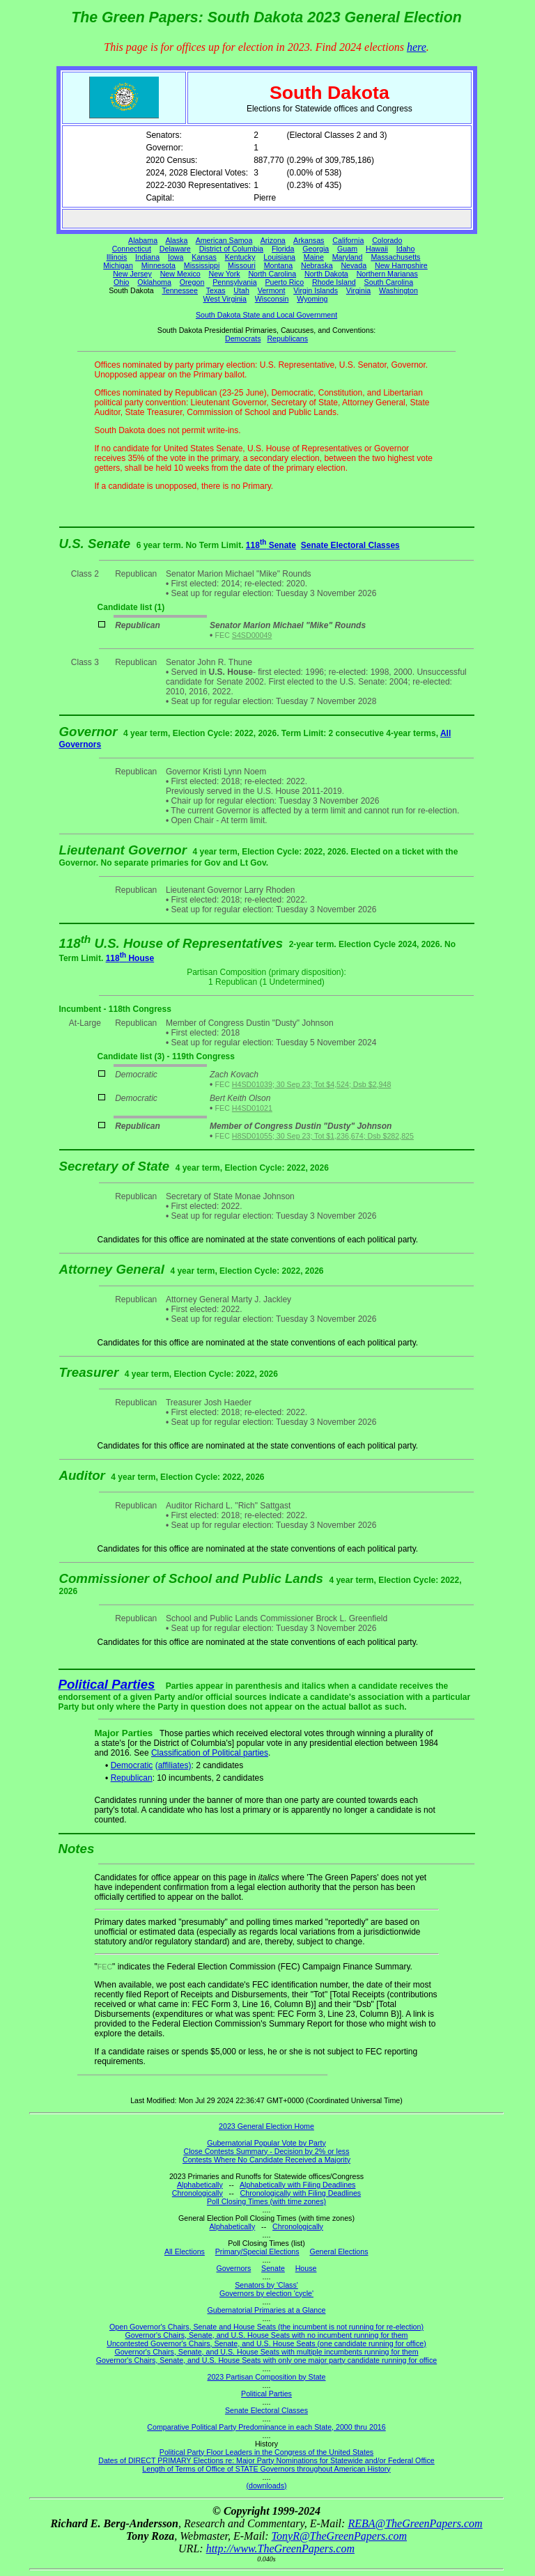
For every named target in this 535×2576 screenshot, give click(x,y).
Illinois (117, 257)
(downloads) (266, 2485)
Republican (132, 1778)
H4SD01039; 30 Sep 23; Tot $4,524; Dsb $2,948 (311, 1084)
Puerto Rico (284, 282)
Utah (241, 290)
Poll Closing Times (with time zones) (266, 2201)
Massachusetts (395, 257)
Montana (278, 265)
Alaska (176, 240)
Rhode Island (334, 282)
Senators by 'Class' (266, 2285)
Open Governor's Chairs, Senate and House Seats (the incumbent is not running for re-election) (266, 2327)
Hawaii (377, 248)
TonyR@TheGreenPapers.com (339, 2536)
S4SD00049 (252, 635)
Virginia (358, 290)
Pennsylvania (234, 282)
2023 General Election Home (266, 2126)
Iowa (176, 257)
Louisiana (279, 257)
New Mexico (180, 274)
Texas (216, 290)
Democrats (243, 338)
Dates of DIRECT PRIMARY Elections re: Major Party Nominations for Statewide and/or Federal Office (266, 2460)
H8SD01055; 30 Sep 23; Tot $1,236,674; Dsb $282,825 (323, 1136)
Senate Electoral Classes (350, 545)
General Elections (338, 2251)
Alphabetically (200, 2184)
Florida (283, 248)
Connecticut (131, 248)
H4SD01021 (252, 1108)
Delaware (175, 248)
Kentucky (240, 257)
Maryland (347, 257)
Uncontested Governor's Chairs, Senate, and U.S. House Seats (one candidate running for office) (266, 2343)
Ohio (122, 282)
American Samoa (224, 240)
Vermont (272, 290)
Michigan (118, 265)
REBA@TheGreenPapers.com (415, 2523)
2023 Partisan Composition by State (266, 2377)
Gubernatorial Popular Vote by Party (266, 2143)
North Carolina (272, 274)
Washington (398, 290)
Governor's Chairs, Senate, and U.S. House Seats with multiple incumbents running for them (266, 2352)
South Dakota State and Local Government (266, 315)
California (348, 240)
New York (224, 274)
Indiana (147, 257)
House (306, 2268)
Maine (314, 257)
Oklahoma (154, 282)
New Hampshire (401, 265)
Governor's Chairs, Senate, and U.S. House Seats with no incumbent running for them (266, 2335)
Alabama (142, 240)
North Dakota (326, 274)
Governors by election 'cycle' (266, 2293)
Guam (347, 248)
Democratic (132, 1765)
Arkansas (308, 240)
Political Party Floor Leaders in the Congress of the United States (266, 2452)
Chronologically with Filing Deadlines (301, 2193)
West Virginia (225, 299)
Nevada (353, 265)
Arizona (273, 240)
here (416, 47)
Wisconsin (272, 299)
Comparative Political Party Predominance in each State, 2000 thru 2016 (266, 2427)
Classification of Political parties (209, 1753)
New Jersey (132, 274)
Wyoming (312, 299)
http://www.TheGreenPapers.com (280, 2548)
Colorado (387, 240)
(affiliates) (173, 1765)
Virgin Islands (315, 290)
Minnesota (158, 265)
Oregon (192, 282)
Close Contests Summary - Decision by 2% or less (266, 2151)
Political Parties (107, 1684)
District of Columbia (231, 248)
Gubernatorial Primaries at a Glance (267, 2310)
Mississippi (202, 265)
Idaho (405, 248)
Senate (273, 2268)
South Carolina (389, 282)
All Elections (184, 2251)
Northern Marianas (387, 274)
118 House (130, 958)
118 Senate (271, 545)
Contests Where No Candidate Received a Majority (266, 2159)
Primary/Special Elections (257, 2251)
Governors (234, 2268)
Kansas (204, 257)
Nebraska (317, 265)
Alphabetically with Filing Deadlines (297, 2184)
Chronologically (197, 2193)
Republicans (287, 338)
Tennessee (180, 290)
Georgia (315, 248)
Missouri (242, 265)
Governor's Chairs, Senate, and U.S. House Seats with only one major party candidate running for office (266, 2360)
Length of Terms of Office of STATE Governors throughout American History (266, 2469)
